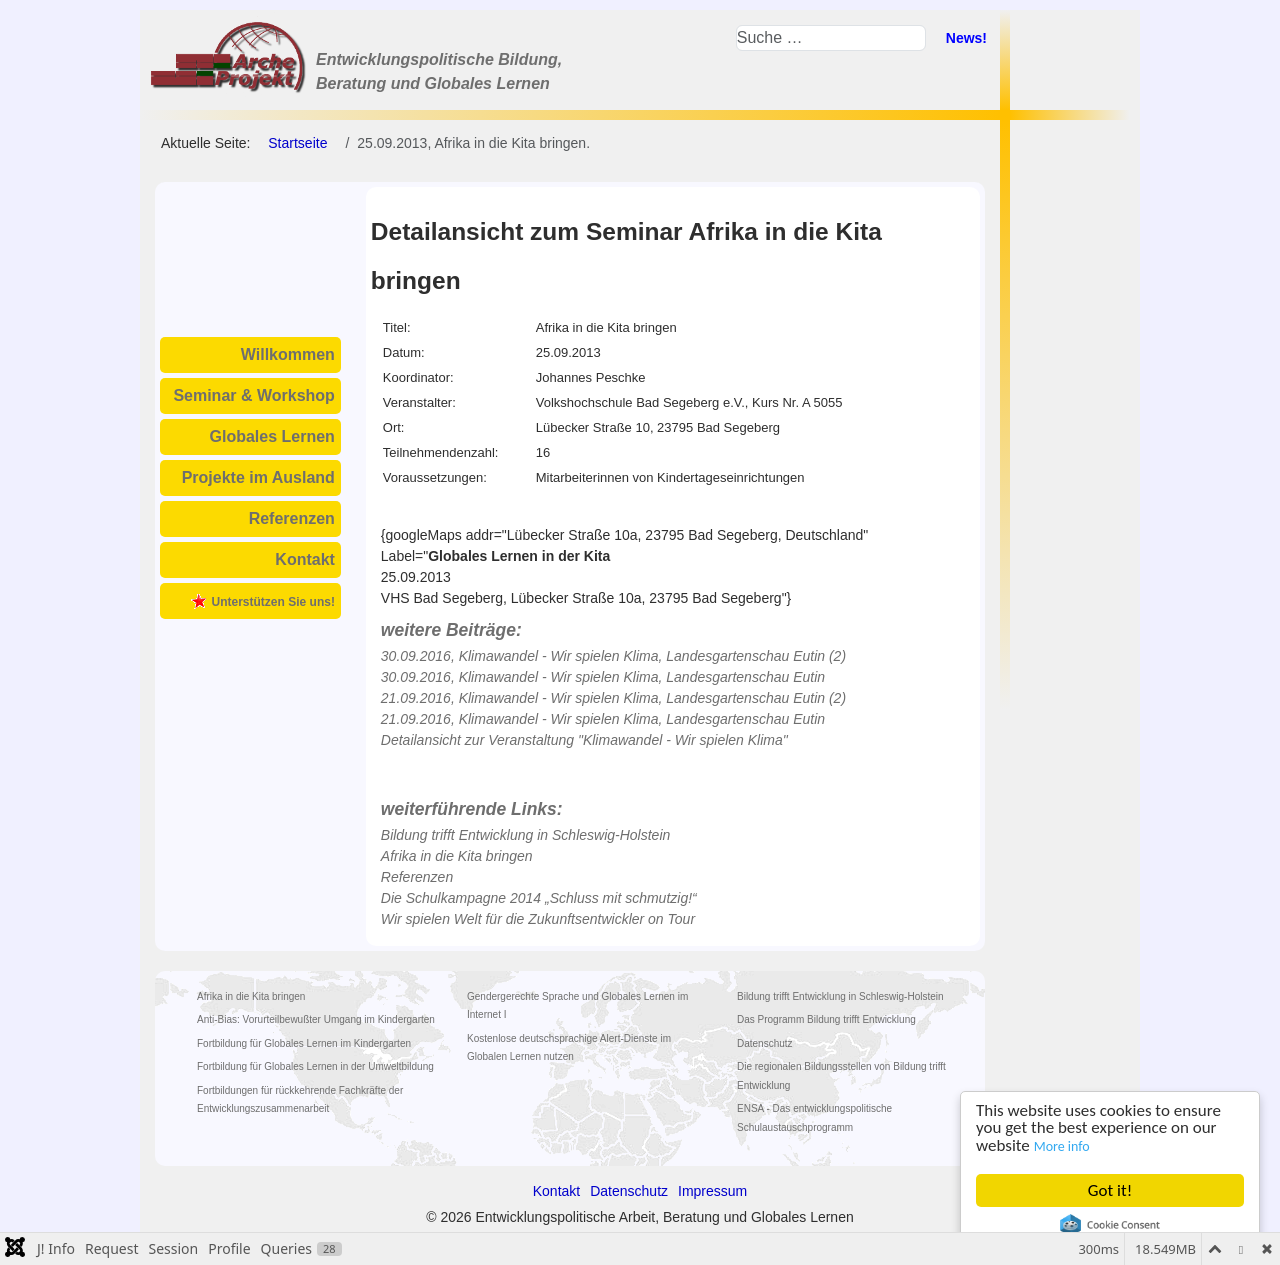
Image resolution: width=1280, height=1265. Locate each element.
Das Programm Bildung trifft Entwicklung (826, 1019)
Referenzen (292, 518)
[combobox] (831, 38)
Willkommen (288, 354)
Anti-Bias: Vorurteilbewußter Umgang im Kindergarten (316, 1019)
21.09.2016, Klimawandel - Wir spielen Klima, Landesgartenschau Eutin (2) (613, 698)
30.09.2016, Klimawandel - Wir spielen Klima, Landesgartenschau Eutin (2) (613, 656)
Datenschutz (765, 1043)
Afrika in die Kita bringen (457, 856)
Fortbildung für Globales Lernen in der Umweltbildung (315, 1066)
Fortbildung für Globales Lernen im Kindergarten (304, 1043)
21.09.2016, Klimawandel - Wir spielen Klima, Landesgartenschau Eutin (603, 719)
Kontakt (305, 559)
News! (966, 38)
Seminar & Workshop (254, 395)
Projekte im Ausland (258, 477)
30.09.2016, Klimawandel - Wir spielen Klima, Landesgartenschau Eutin (603, 677)
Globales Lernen (272, 436)
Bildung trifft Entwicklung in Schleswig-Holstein (525, 835)
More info (1062, 1146)
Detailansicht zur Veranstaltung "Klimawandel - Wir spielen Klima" (584, 740)
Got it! (1110, 1190)
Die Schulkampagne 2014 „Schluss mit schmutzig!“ (539, 898)
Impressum (712, 1191)
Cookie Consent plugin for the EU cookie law (1110, 1225)
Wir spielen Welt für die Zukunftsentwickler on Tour (538, 919)
